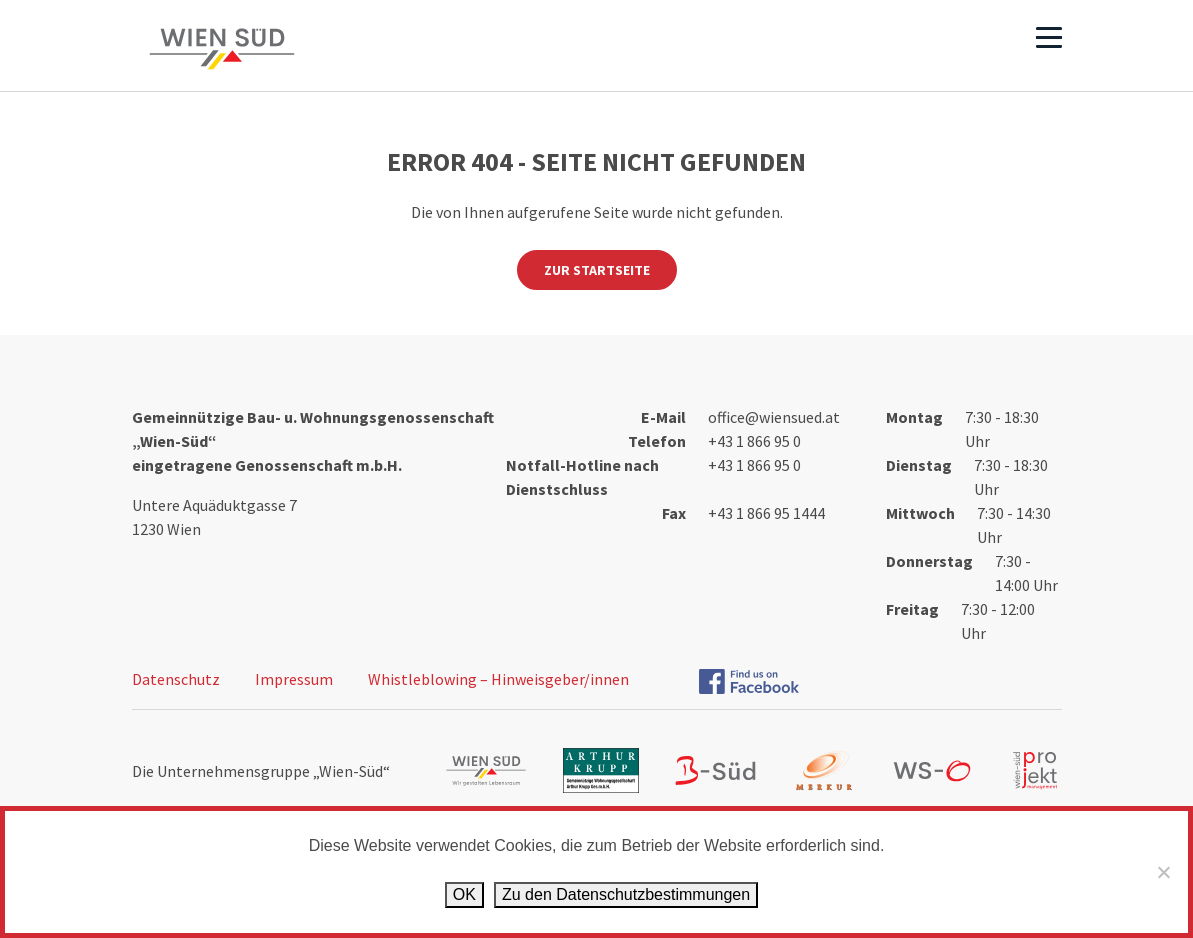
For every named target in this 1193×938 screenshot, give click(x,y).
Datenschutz (176, 679)
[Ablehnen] (1163, 872)
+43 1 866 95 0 (754, 441)
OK (464, 894)
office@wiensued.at (774, 417)
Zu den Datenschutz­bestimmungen (626, 894)
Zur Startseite (597, 270)
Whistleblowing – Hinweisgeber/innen (498, 679)
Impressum (294, 679)
